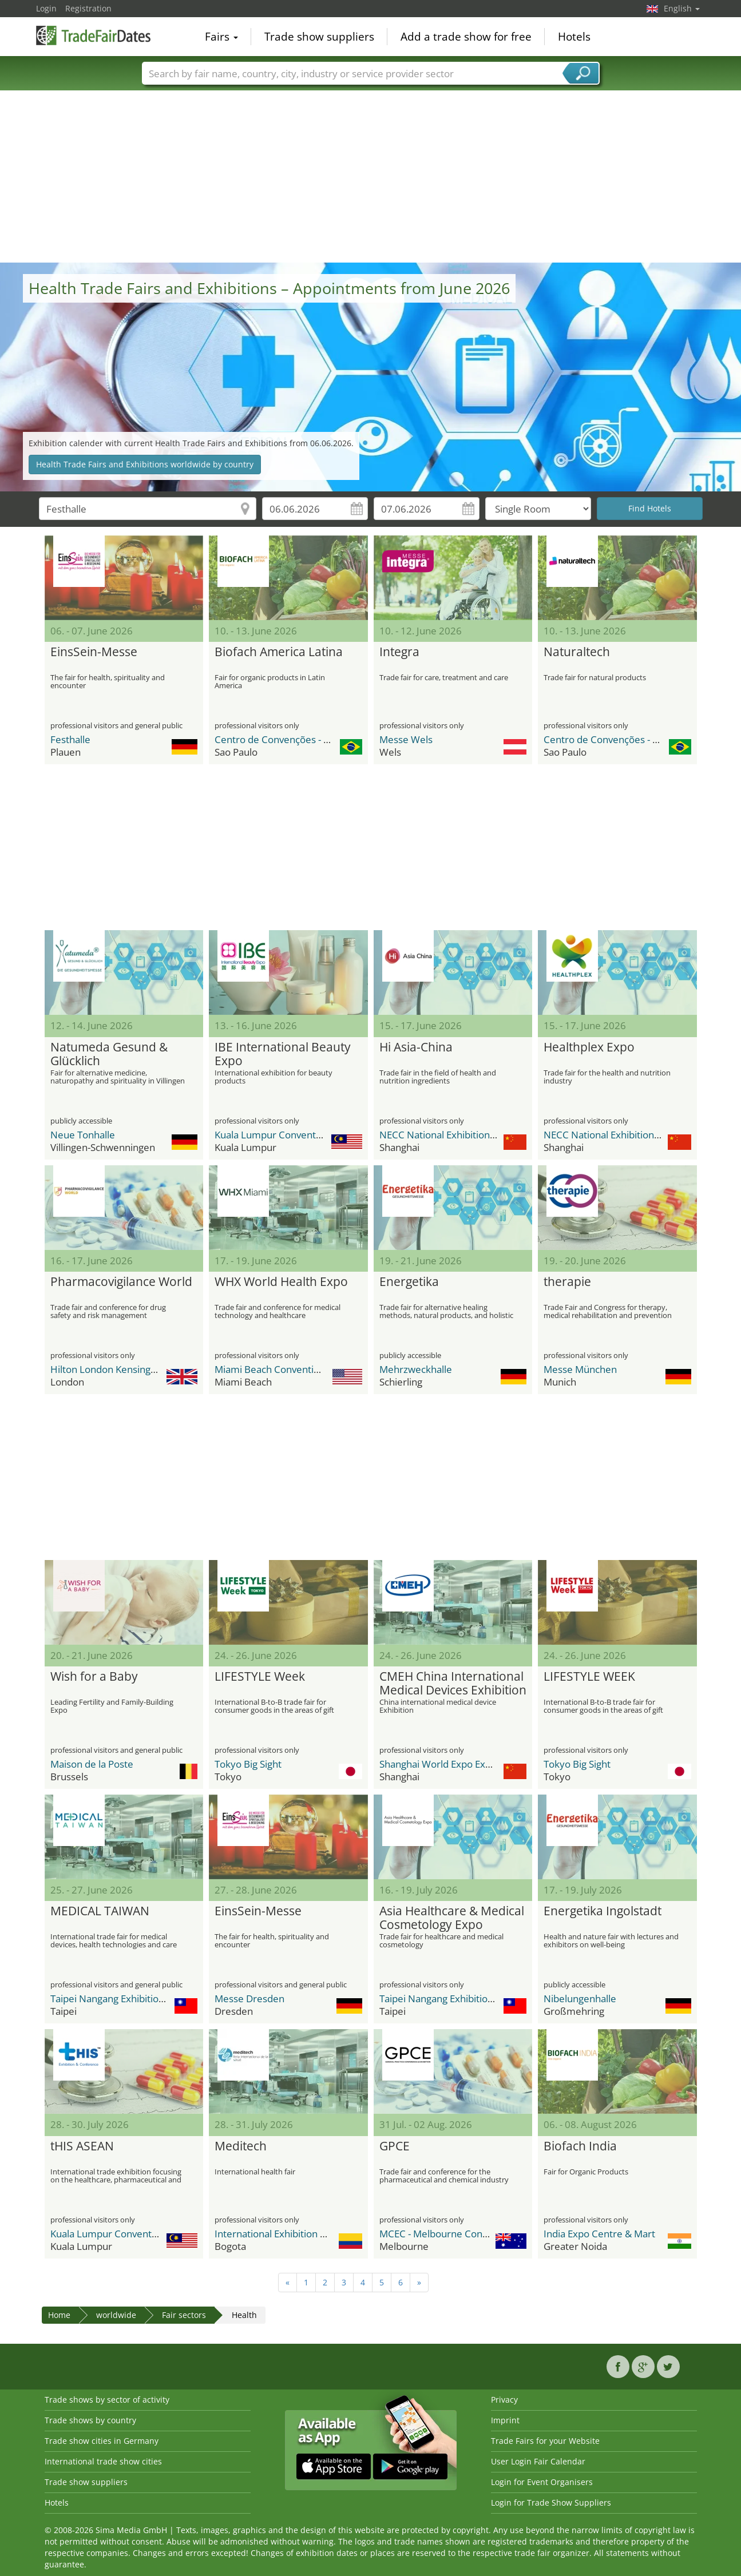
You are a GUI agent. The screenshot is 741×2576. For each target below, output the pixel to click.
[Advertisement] (370, 177)
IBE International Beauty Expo (283, 1054)
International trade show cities (103, 2461)
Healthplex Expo (589, 1047)
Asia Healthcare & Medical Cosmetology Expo (451, 1918)
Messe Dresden (249, 1998)
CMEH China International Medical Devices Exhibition (452, 1683)
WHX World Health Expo (281, 1282)
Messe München (580, 1369)
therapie (567, 1282)
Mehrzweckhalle (415, 1369)
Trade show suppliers (319, 36)
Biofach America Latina (279, 652)
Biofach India (580, 2146)
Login (46, 8)
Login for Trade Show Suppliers (551, 2502)
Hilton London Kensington (107, 1369)
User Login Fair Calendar (538, 2461)
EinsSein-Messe (93, 652)
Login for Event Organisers (542, 2481)
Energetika (409, 1282)
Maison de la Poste (91, 1764)
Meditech (241, 2146)
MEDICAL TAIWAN (99, 1911)
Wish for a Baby (94, 1676)
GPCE (394, 2146)
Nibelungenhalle (580, 1998)
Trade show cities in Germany (101, 2440)
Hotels (574, 36)
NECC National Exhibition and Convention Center (487, 1134)
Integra (399, 652)
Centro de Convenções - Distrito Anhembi (307, 739)
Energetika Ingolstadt (602, 1911)
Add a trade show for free (466, 36)
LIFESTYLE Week (260, 1676)
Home (59, 2314)
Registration (88, 8)
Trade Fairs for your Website (545, 2440)
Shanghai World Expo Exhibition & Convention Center (496, 1764)
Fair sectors (184, 2314)
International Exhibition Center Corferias (304, 2233)
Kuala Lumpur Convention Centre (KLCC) (304, 1134)
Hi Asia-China (416, 1047)
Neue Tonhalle (82, 1134)
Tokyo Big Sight (248, 1764)
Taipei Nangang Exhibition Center (123, 1998)
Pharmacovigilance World (121, 1282)
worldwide (116, 2314)
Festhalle (70, 739)
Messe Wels (406, 739)
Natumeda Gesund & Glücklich (109, 1054)
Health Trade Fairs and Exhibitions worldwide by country (144, 464)
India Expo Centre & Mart (599, 2233)
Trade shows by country (90, 2420)
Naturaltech (577, 652)
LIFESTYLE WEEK (589, 1676)
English (682, 8)
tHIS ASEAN (82, 2146)
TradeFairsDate (93, 35)
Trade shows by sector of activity (107, 2399)
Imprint (505, 2420)
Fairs (221, 36)
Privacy (504, 2399)
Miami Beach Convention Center (286, 1369)
